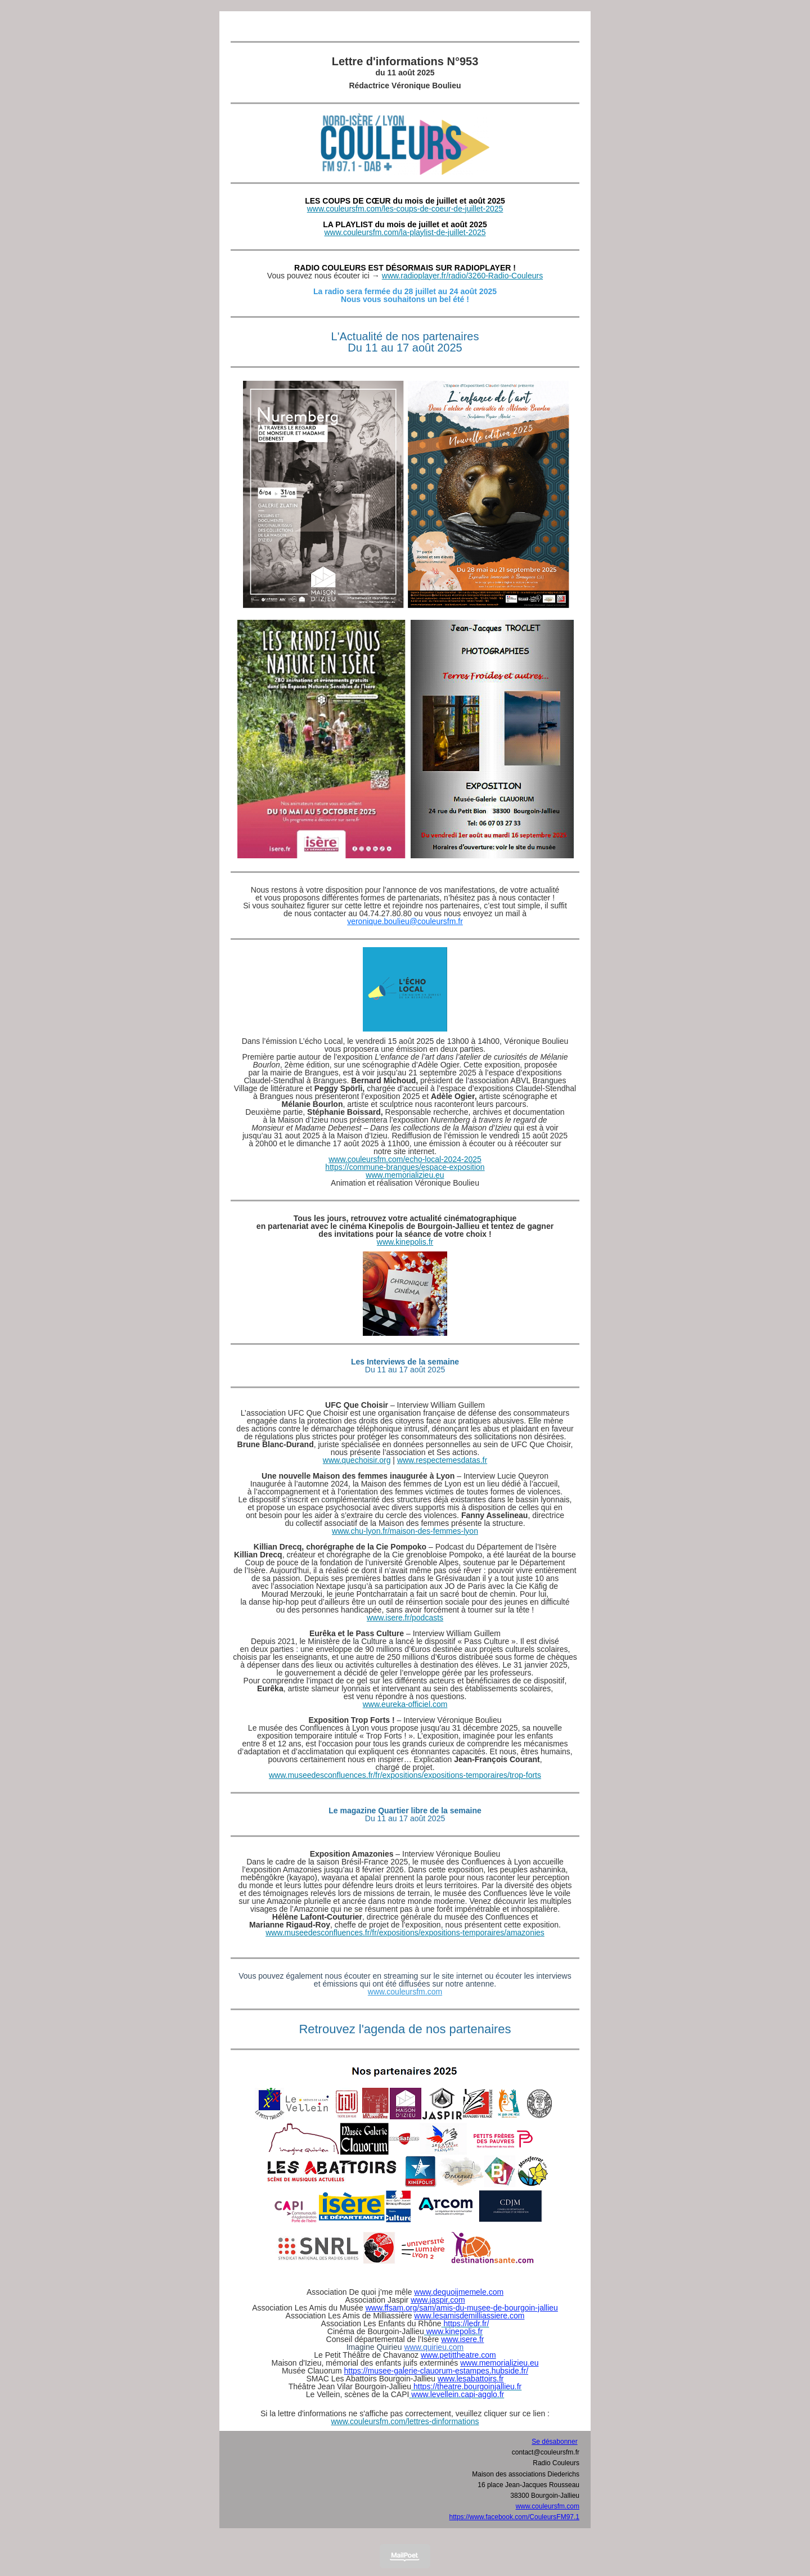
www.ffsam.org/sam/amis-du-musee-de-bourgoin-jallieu (462, 2307)
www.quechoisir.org (357, 1460)
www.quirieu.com (434, 2347)
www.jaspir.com (438, 2299)
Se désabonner (554, 2442)
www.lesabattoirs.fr (470, 2378)
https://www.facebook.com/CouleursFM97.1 (514, 2517)
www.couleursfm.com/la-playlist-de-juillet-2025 (404, 232)
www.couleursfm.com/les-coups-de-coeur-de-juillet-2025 (405, 208)
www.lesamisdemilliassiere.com (469, 2315)
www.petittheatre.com (458, 2354)
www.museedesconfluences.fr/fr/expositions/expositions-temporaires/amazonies (405, 1932)
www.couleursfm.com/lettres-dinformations (405, 2421)
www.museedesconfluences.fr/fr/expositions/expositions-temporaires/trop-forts (405, 1775)
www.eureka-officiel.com (405, 1704)
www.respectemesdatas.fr (442, 1460)
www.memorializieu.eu (405, 1174)
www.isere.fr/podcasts (405, 1617)
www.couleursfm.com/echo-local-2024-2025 (405, 1159)
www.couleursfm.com (405, 1991)
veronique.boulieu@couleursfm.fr (405, 921)
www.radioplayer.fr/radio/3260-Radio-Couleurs (462, 275)
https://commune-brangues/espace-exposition (404, 1167)
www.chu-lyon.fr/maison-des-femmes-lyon (405, 1530)
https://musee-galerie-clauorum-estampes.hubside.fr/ (436, 2370)
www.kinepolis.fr (405, 1241)
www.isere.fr (462, 2339)
